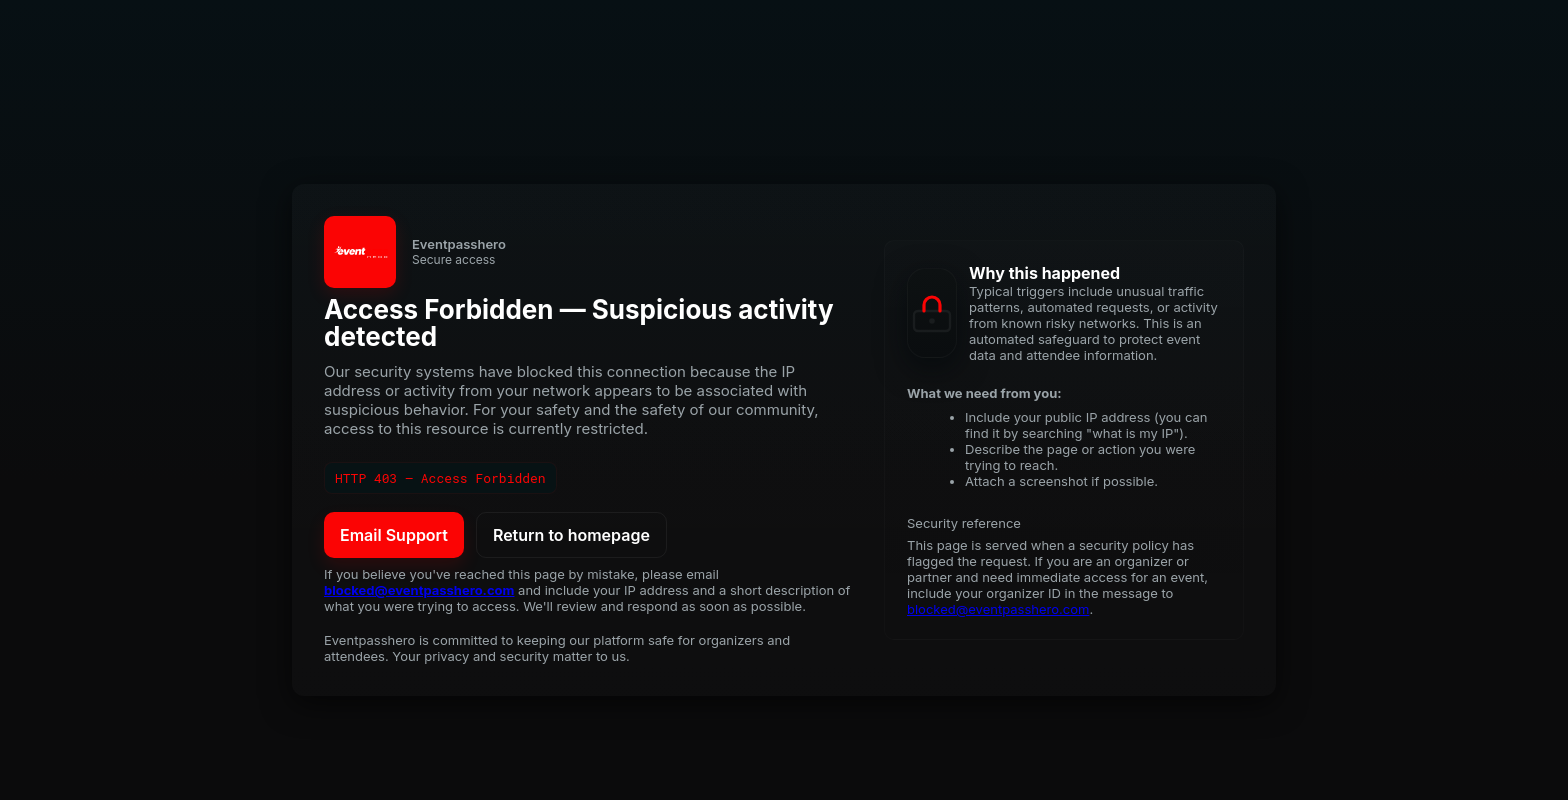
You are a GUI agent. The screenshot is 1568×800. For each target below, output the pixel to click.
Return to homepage (571, 535)
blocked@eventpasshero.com (419, 590)
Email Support (394, 535)
